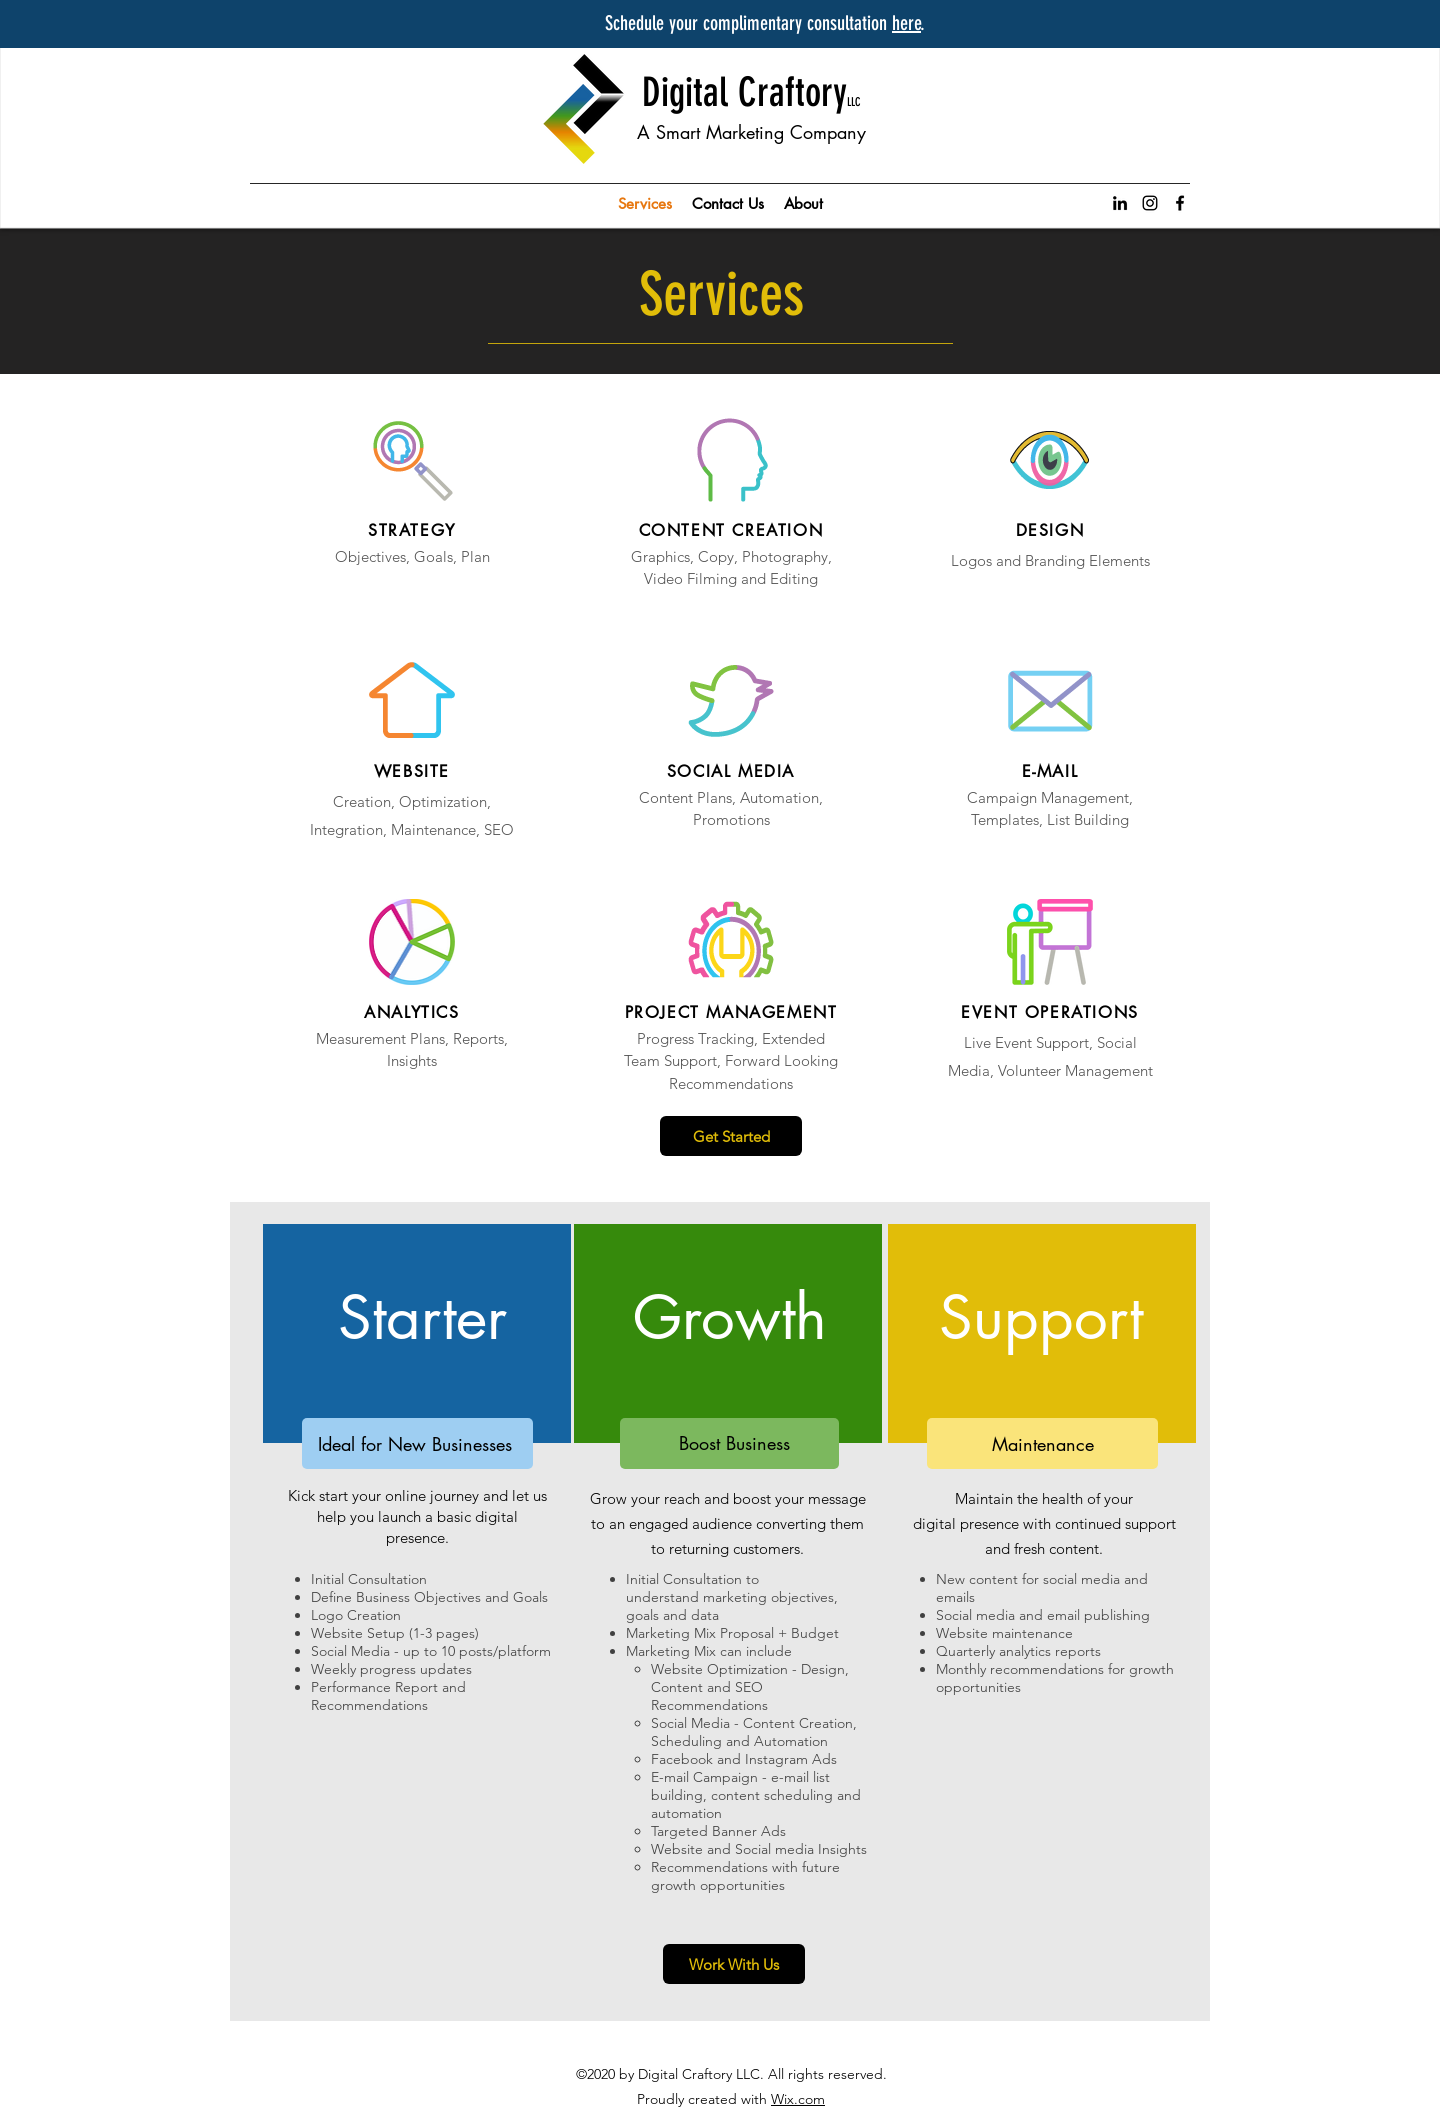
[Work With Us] (734, 1964)
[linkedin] (1120, 203)
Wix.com (798, 2099)
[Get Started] (731, 1136)
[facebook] (1180, 203)
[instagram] (1150, 203)
